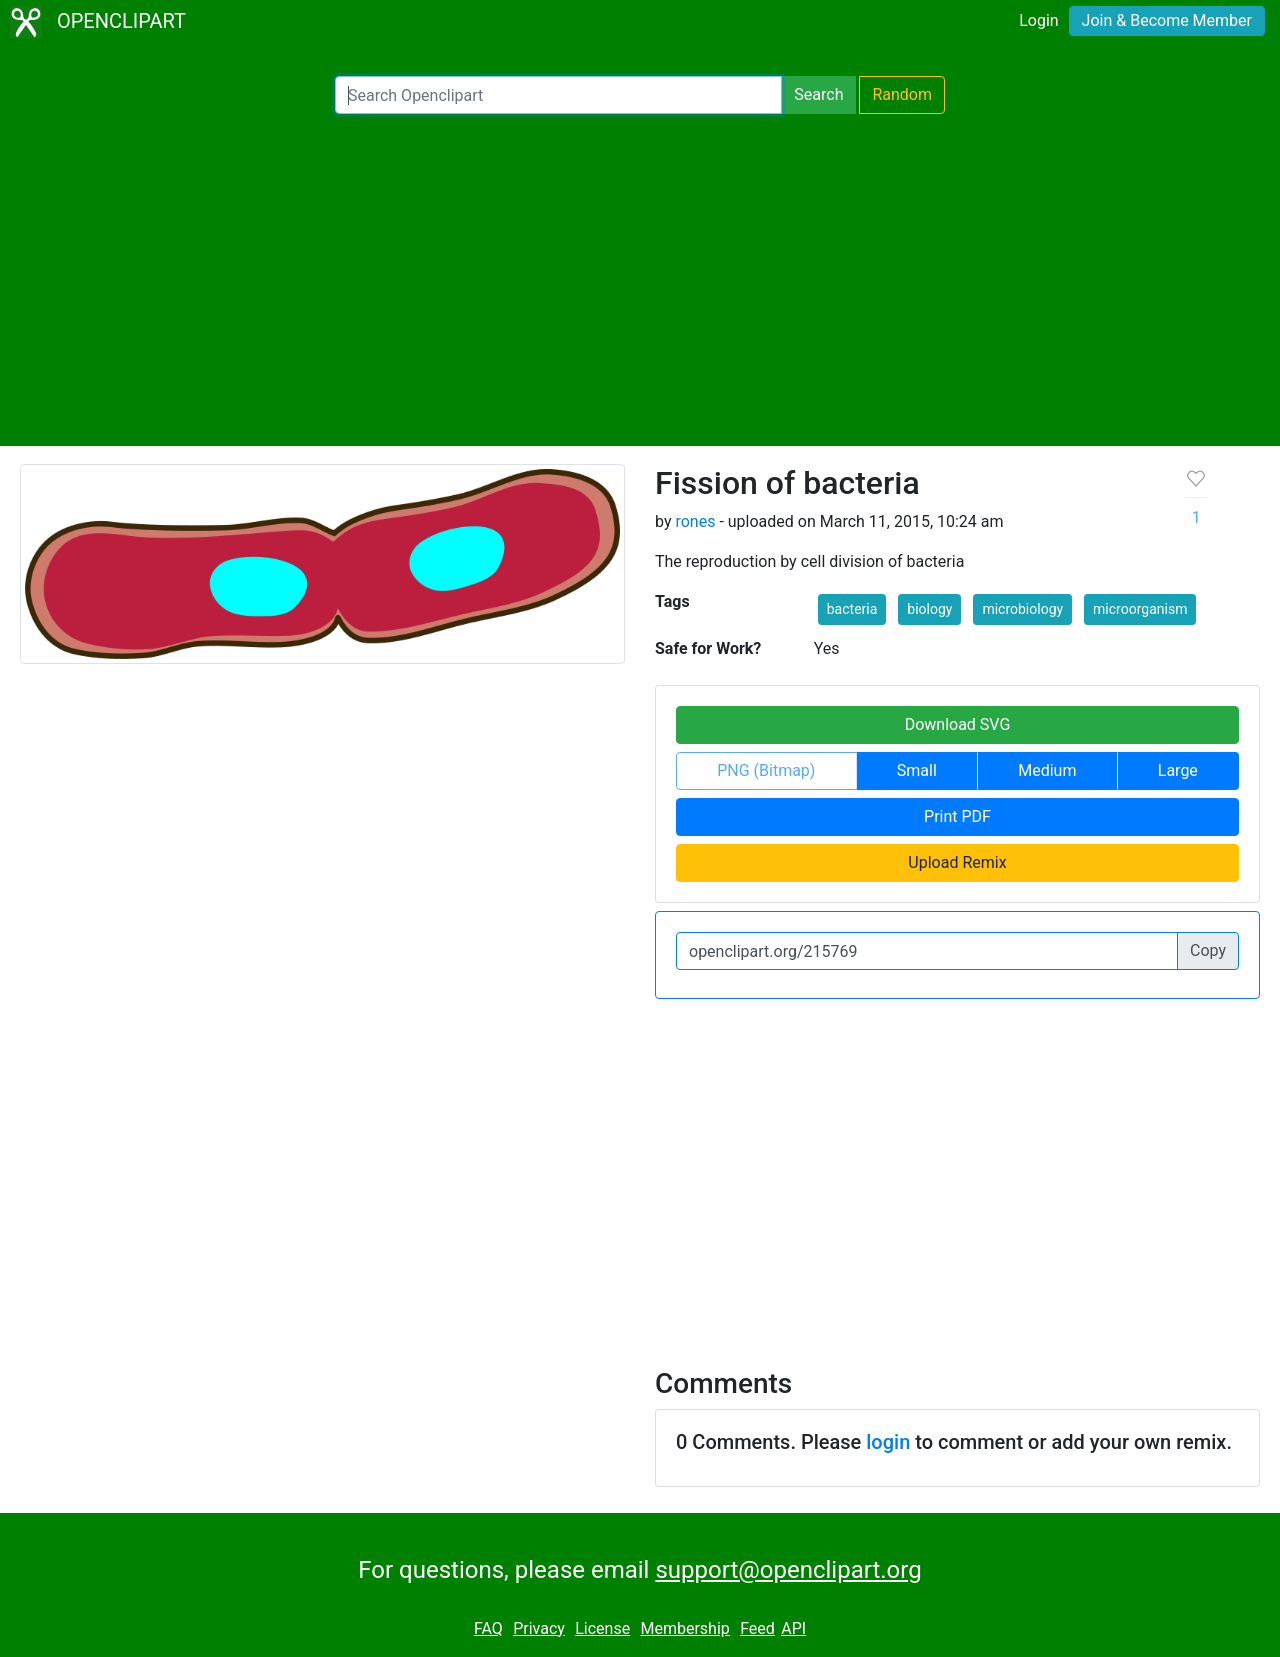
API (793, 1628)
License (602, 1628)
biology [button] (929, 609)
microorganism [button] (1140, 609)
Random (902, 94)
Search (818, 94)
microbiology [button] (1022, 609)
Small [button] (917, 770)
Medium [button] (1047, 770)
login (888, 1442)
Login (1038, 20)
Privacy (539, 1628)
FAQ (488, 1628)
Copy (1208, 950)
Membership (684, 1628)
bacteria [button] (852, 609)
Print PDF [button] (957, 816)
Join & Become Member (1167, 20)
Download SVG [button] (958, 724)
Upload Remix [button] (957, 862)
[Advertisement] (640, 280)
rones (695, 521)
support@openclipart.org (788, 1570)
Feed (757, 1628)
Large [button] (1178, 770)
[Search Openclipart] (558, 95)
